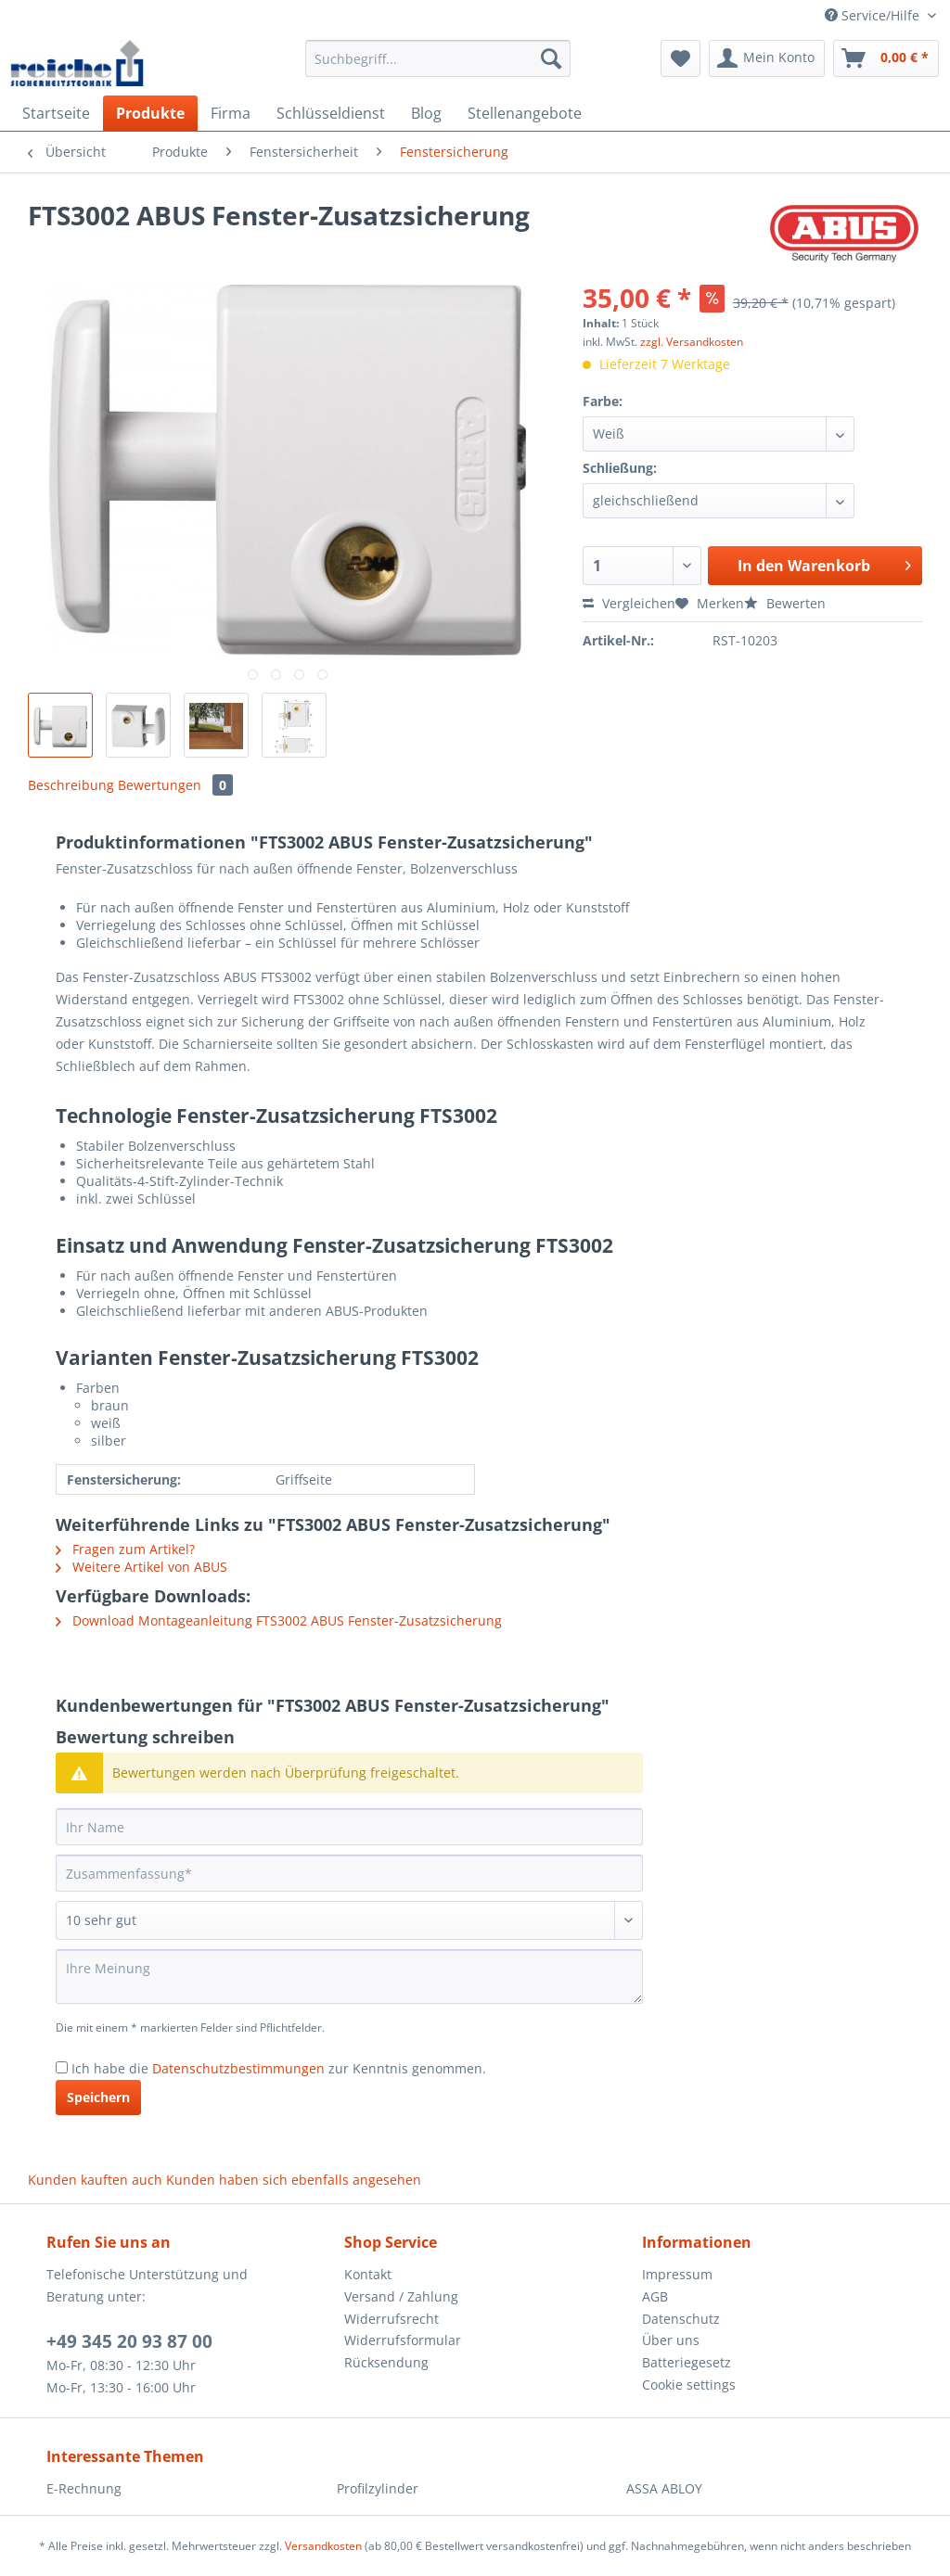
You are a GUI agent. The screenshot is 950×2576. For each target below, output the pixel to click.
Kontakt (368, 2274)
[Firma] (230, 113)
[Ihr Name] (349, 1826)
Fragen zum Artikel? (125, 1549)
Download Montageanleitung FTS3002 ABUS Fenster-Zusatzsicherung (279, 1620)
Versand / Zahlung (401, 2296)
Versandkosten (323, 2546)
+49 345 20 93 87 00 (129, 2341)
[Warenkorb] (886, 58)
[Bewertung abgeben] (349, 1920)
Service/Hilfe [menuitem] (874, 15)
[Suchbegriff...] (438, 58)
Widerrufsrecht (391, 2318)
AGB (655, 2296)
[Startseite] (56, 113)
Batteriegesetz (686, 2362)
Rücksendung (386, 2362)
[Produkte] (150, 113)
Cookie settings (689, 2384)
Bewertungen (175, 785)
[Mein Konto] (767, 58)
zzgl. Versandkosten (691, 342)
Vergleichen (629, 603)
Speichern (98, 2097)
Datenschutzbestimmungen (238, 2068)
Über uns (671, 2340)
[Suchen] (551, 58)
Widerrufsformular (402, 2340)
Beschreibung (71, 785)
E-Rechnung (84, 2488)
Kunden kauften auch (95, 2179)
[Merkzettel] (680, 58)
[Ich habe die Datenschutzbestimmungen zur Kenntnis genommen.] (62, 2067)
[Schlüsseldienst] (330, 113)
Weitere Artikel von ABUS (141, 1566)
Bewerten (785, 603)
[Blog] (426, 113)
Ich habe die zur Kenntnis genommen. (278, 2068)
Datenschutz (681, 2318)
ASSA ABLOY (664, 2488)
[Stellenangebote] (525, 113)
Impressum (677, 2274)
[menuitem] (438, 67)
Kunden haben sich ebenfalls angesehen (293, 2179)
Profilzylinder (377, 2488)
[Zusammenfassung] (349, 1873)
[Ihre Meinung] (349, 1976)
